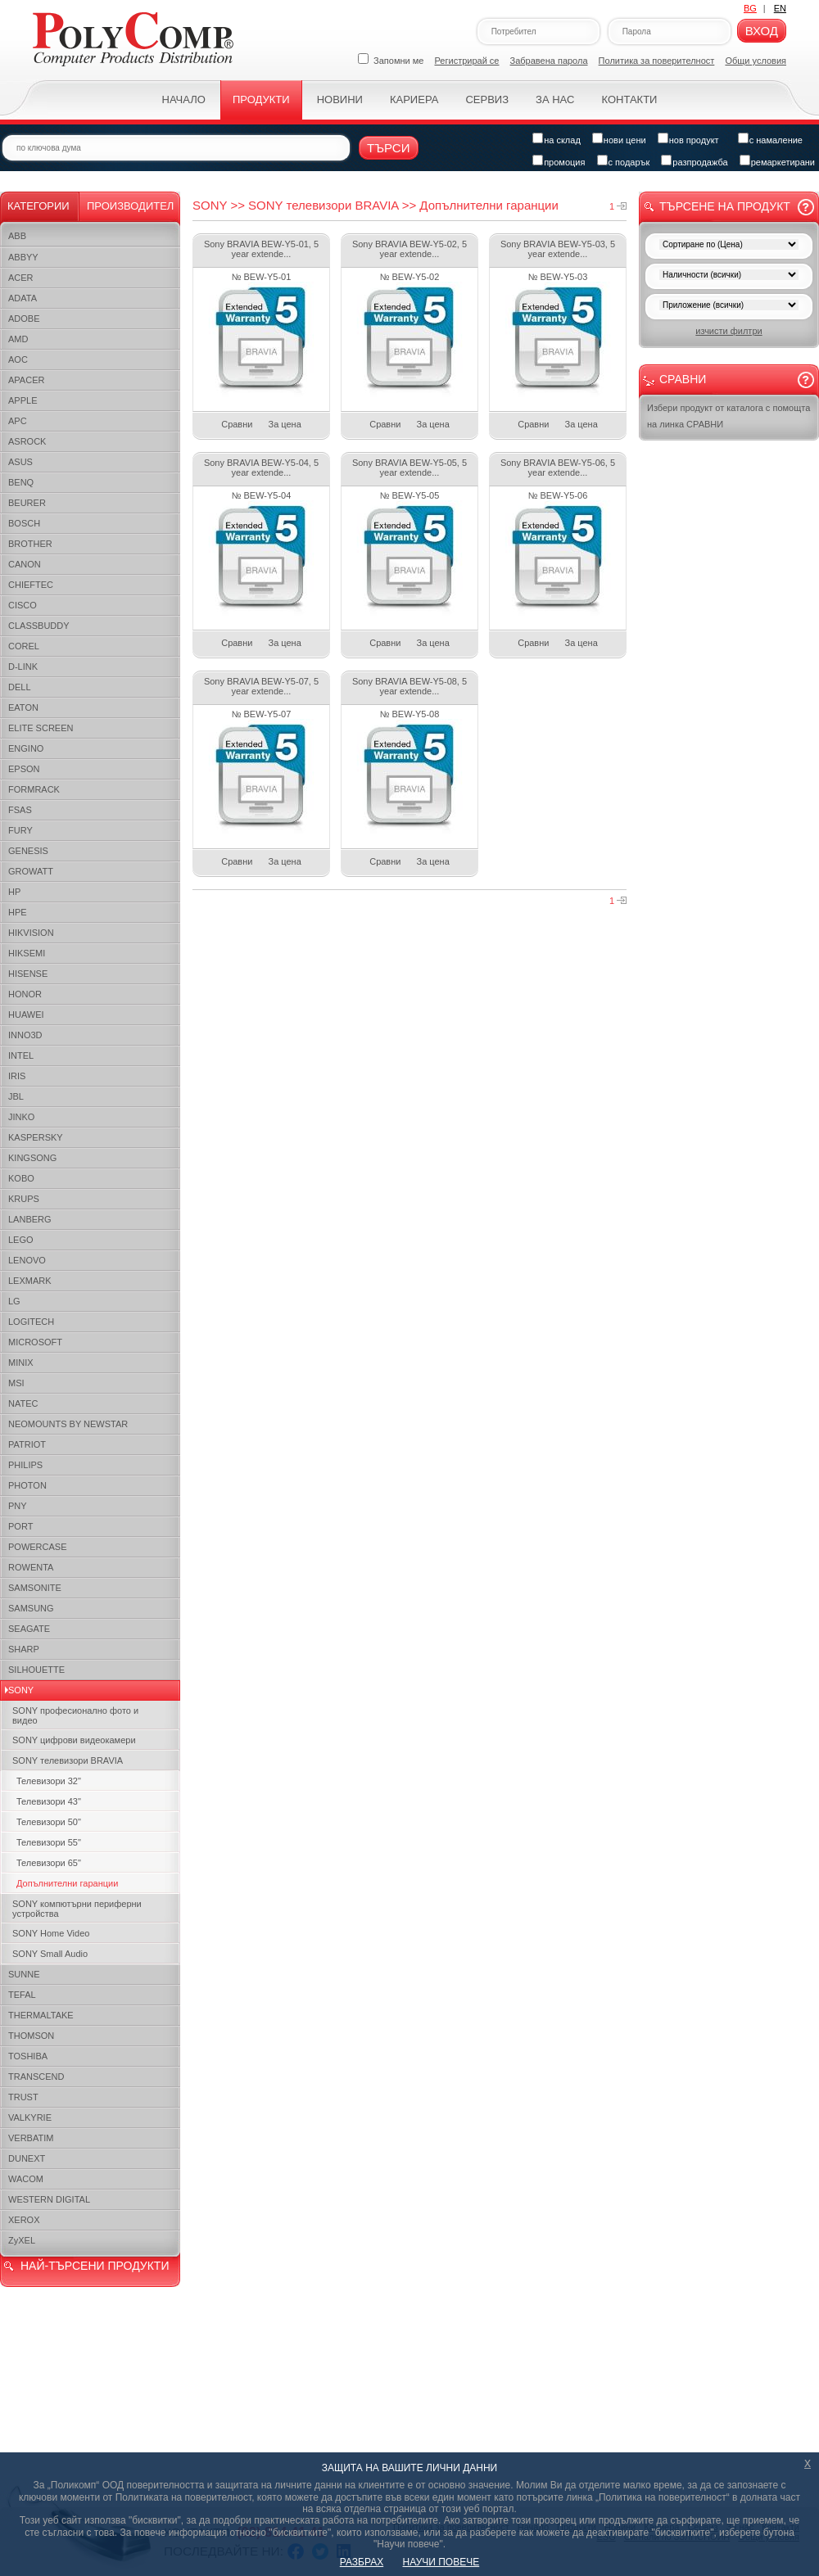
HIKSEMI (26, 953)
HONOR (25, 994)
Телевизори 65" (48, 1863)
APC (17, 421)
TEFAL (22, 1995)
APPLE (22, 400)
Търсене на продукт (724, 206)
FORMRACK (34, 789)
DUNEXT (26, 2158)
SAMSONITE (34, 1588)
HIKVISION (31, 933)
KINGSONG (32, 1158)
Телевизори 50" (48, 1822)
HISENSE (28, 973)
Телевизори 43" (48, 1801)
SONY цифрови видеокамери (74, 1740)
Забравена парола (549, 61)
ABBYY (23, 257)
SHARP (23, 1649)
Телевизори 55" (48, 1842)
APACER (26, 380)
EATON (23, 707)
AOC (18, 359)
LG (14, 1301)
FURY (20, 830)
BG (750, 8)
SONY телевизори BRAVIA (67, 1760)
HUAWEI (26, 1014)
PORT (20, 1526)
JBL (16, 1096)
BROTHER (30, 544)
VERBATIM (30, 2138)
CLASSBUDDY (39, 625)
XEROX (24, 2220)
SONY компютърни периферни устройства (77, 1908)
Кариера (414, 99)
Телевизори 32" (48, 1781)
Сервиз (487, 99)
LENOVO (27, 1260)
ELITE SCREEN (40, 728)
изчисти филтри (728, 331)
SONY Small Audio (50, 1954)
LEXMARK (30, 1281)
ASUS (20, 462)
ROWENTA (30, 1567)
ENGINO (25, 748)
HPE (17, 912)
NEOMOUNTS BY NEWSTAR (68, 1424)
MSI (16, 1383)
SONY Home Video (50, 1933)
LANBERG (30, 1219)
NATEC (23, 1403)
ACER (21, 277)
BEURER (27, 503)
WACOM (25, 2179)
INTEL (21, 1055)
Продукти (261, 99)
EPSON (24, 769)
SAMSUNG (31, 1608)
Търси (388, 148)
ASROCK (27, 441)
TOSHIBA (28, 2056)
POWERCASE (37, 1547)
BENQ (21, 482)
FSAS (20, 810)
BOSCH (24, 523)
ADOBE (24, 318)
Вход (761, 31)
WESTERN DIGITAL (49, 2199)
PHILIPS (25, 1465)
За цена (285, 424)
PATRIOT (27, 1444)
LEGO (21, 1240)
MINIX (21, 1362)
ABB (17, 236)
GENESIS (28, 851)
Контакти (629, 99)
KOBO (21, 1178)
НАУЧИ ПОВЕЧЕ (441, 2562)
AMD (18, 339)
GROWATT (30, 871)
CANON (24, 564)
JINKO (21, 1117)
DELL (19, 687)
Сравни (236, 424)
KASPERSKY (35, 1137)
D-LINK (23, 666)
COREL (23, 646)
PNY (17, 1506)
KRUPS (23, 1199)
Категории (38, 206)
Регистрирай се (467, 61)
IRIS (16, 1076)
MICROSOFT (35, 1342)
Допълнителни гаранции (67, 1883)
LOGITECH (31, 1321)
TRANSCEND (36, 2076)
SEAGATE (29, 1629)
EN (780, 8)
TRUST (23, 2097)
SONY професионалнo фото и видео (75, 1715)
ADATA (22, 298)
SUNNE (24, 1974)
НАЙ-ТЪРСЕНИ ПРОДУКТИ (94, 2265)
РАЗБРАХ (361, 2562)
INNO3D (25, 1035)
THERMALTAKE (41, 2015)
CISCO (22, 605)
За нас (555, 99)
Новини (340, 99)
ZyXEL (21, 2240)
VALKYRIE (30, 2117)
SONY (21, 1690)
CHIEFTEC (30, 585)
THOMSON (31, 2035)
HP (14, 892)
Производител (130, 206)
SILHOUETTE (36, 1669)
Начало (184, 99)
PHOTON (27, 1485)
